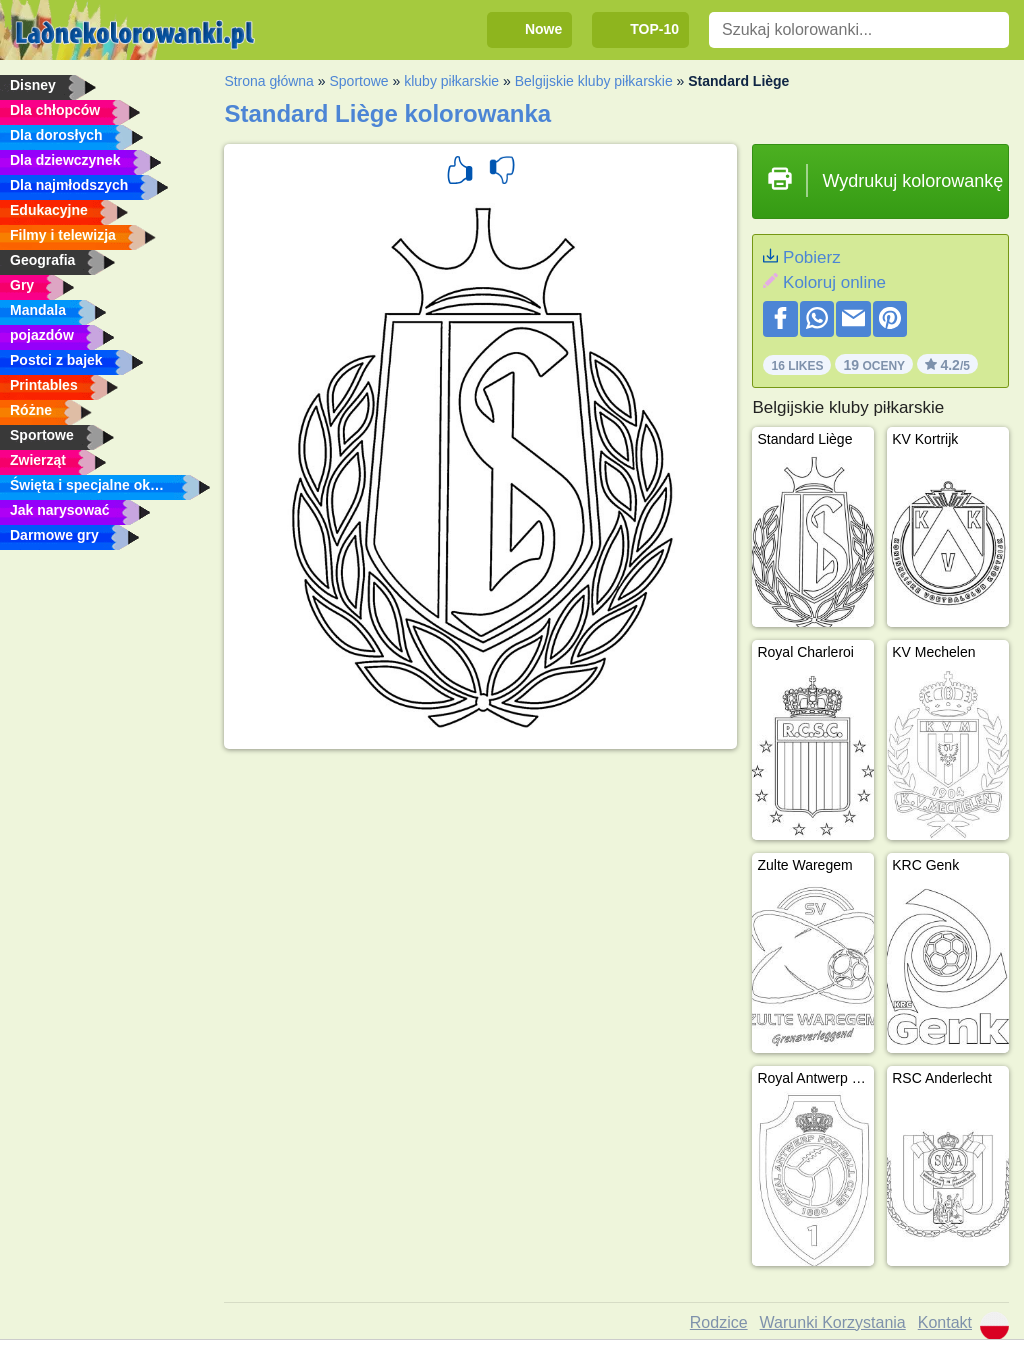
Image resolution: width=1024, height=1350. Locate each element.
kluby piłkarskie (451, 81)
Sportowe (358, 81)
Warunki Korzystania (833, 1322)
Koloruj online (834, 282)
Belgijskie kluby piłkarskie (594, 81)
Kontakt (945, 1322)
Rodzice (719, 1322)
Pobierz (812, 257)
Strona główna (269, 81)
